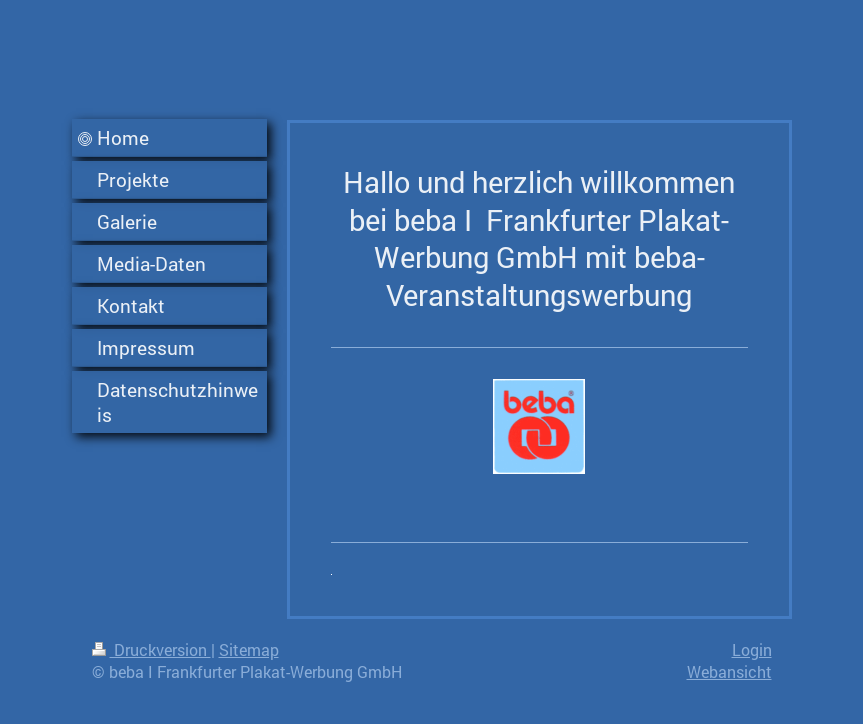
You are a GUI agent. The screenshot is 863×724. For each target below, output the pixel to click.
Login (752, 649)
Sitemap (249, 649)
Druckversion (151, 649)
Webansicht (729, 671)
